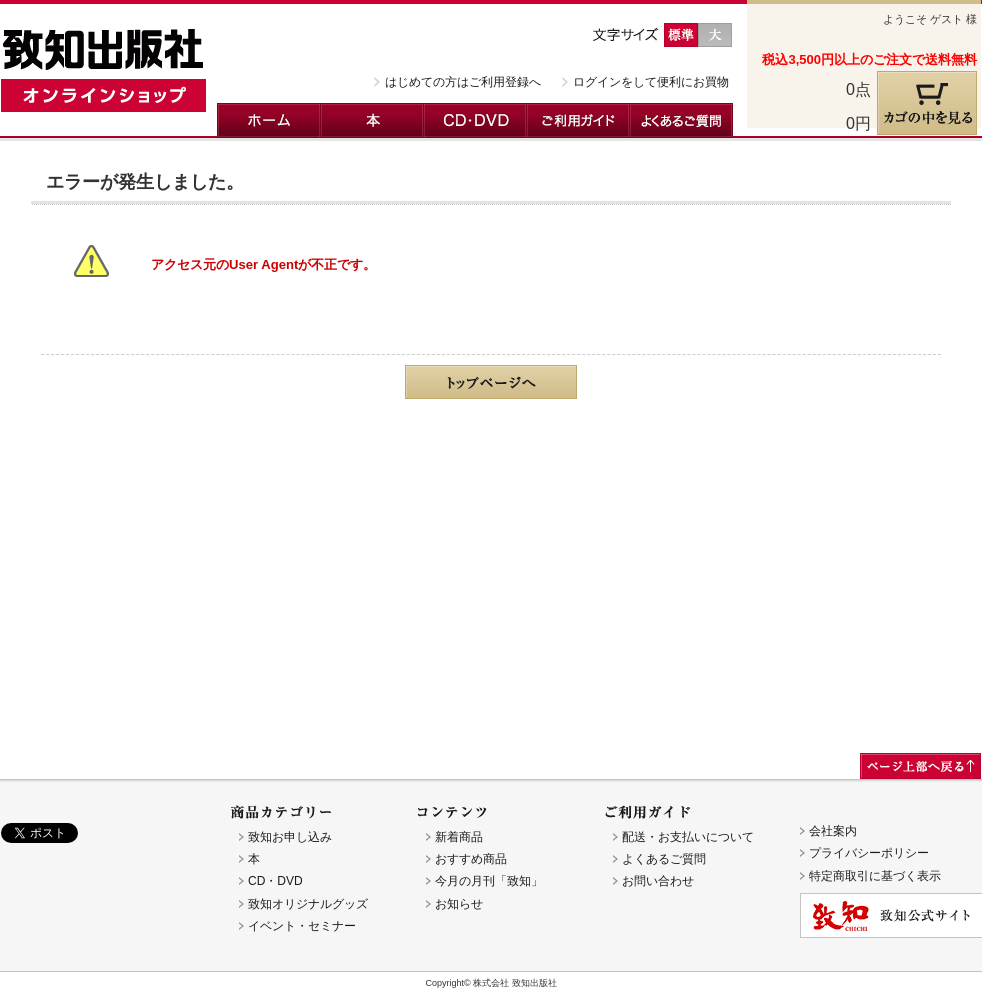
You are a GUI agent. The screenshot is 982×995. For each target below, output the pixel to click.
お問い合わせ (658, 881)
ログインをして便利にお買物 (651, 82)
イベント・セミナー (302, 926)
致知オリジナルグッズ (308, 904)
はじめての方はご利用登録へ (463, 82)
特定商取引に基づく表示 (875, 876)
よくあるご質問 (681, 120)
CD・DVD (475, 120)
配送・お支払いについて (688, 837)
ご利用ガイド (578, 120)
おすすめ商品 (471, 859)
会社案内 (833, 831)
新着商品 (459, 837)
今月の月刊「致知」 (489, 881)
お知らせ (459, 904)
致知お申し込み (290, 837)
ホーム (269, 120)
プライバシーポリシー (869, 853)
